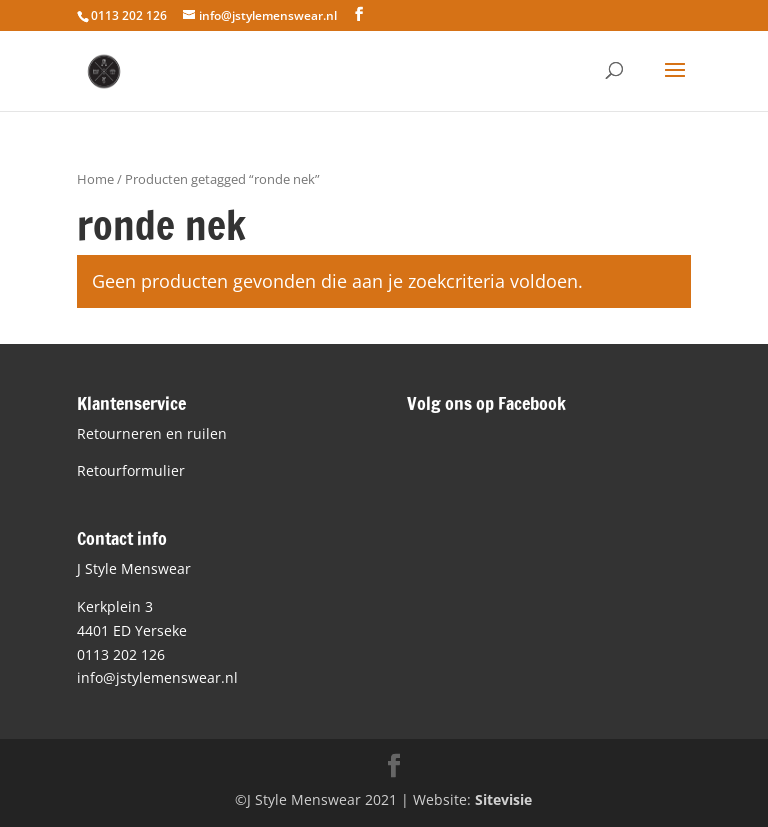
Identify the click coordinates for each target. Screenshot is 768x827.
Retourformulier (131, 470)
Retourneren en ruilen (152, 433)
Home (95, 179)
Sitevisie (503, 799)
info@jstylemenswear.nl (157, 677)
